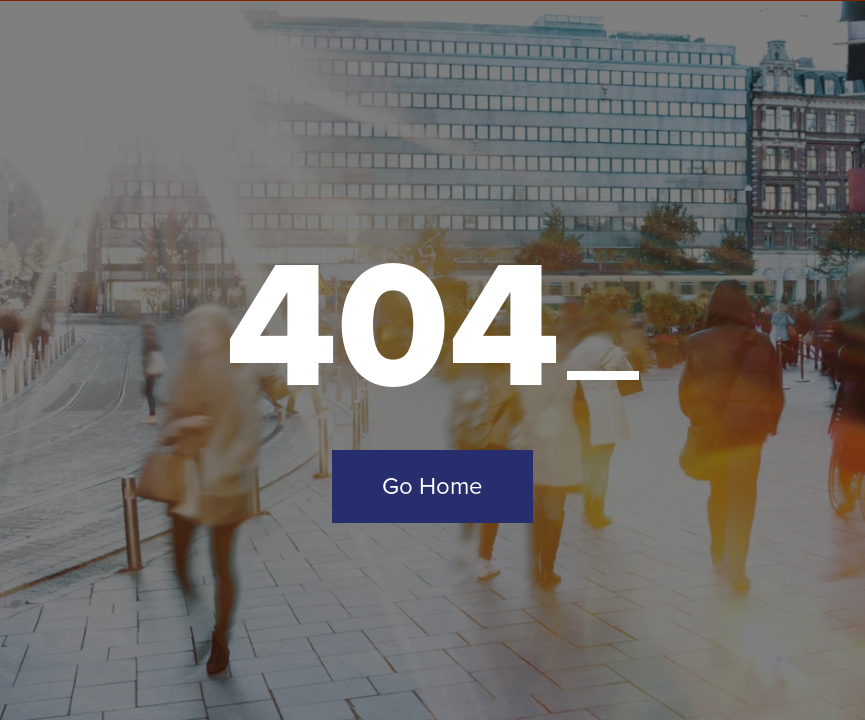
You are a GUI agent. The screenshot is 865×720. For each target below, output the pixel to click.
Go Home (432, 486)
